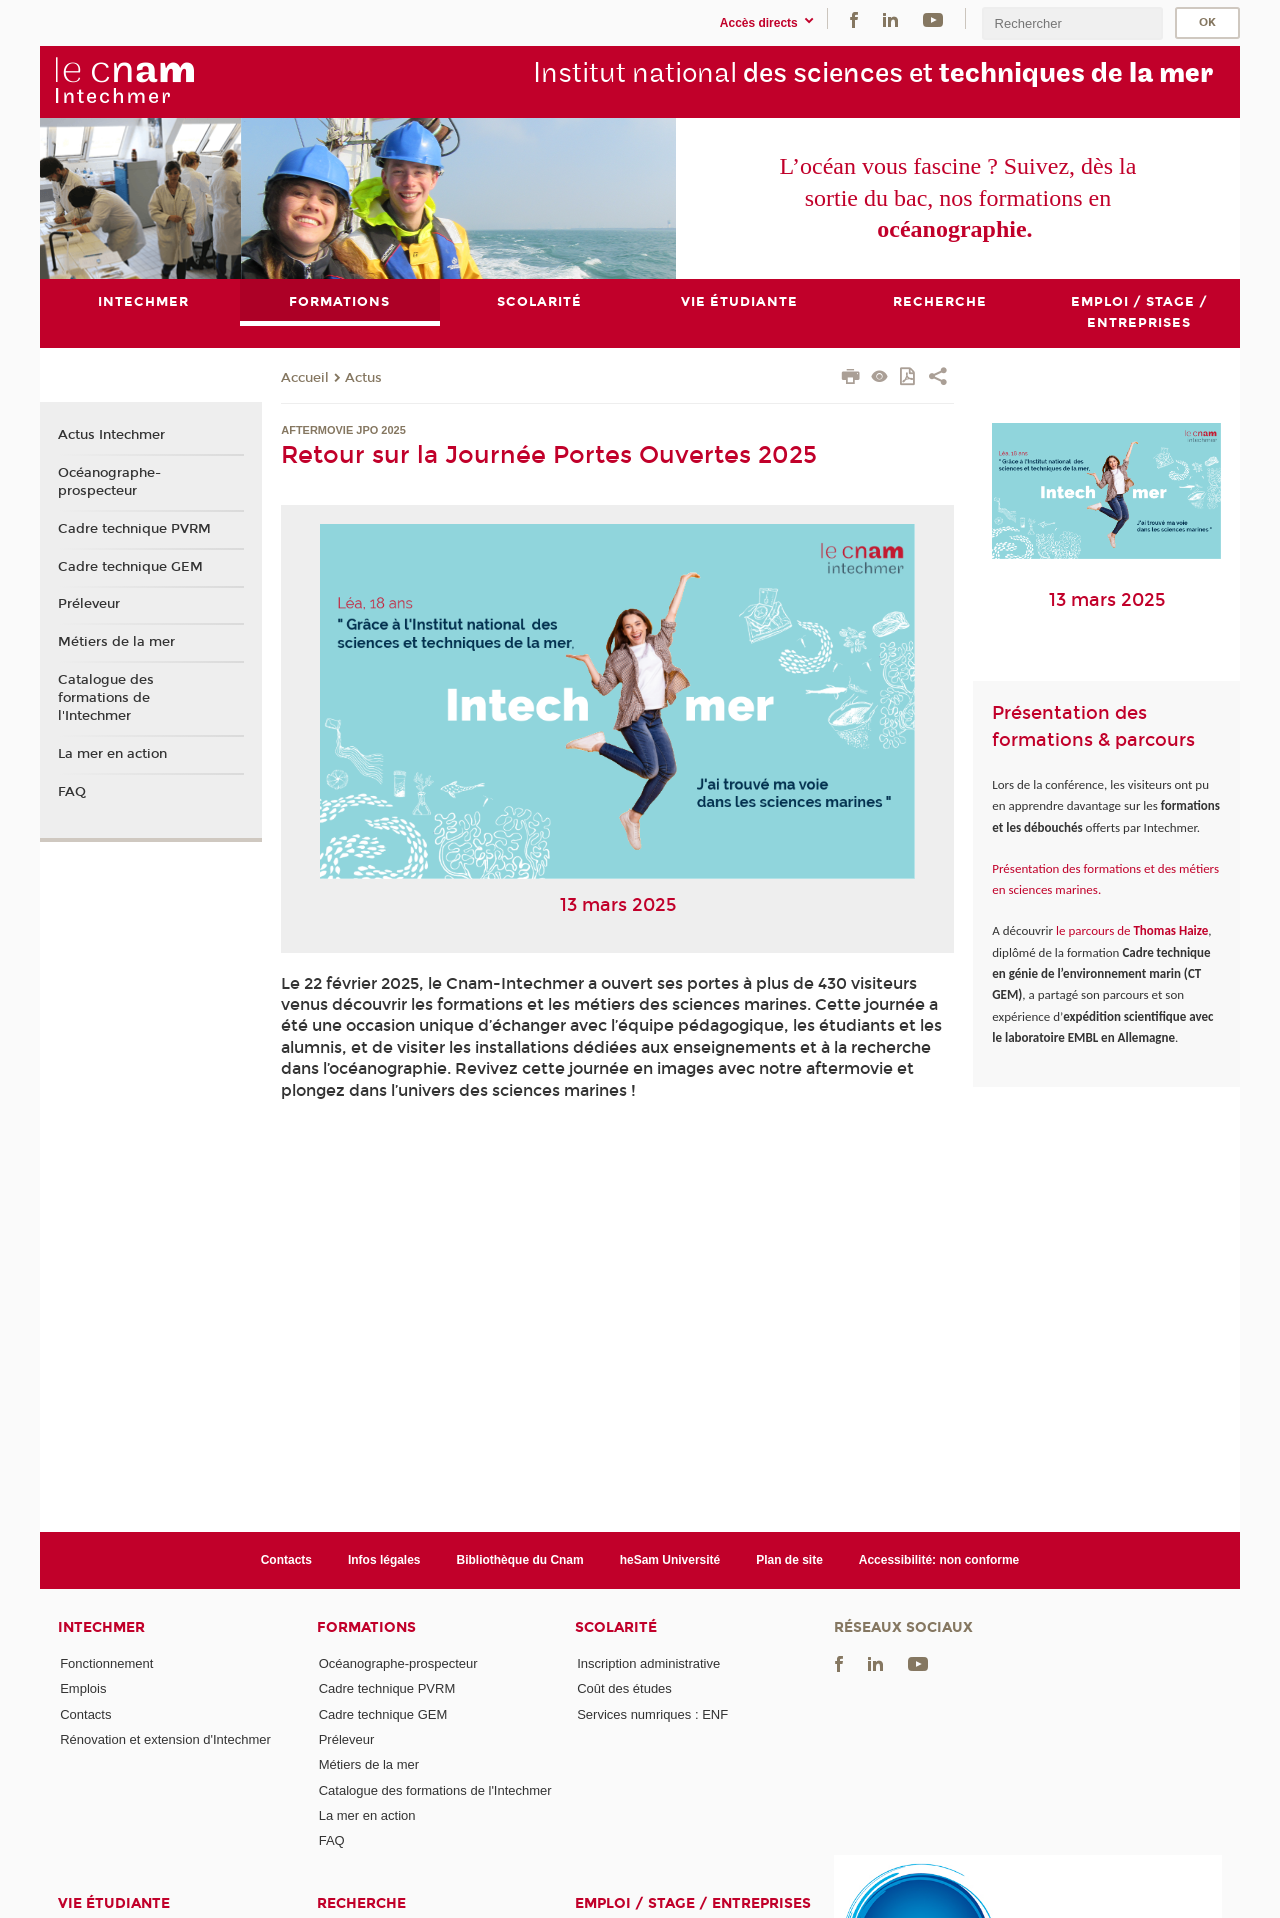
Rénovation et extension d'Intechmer (165, 1739)
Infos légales (384, 1560)
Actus (363, 378)
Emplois (83, 1689)
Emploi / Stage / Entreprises (693, 1903)
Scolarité (616, 1627)
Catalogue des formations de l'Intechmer (106, 698)
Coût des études (624, 1689)
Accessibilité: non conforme (939, 1560)
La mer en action (112, 754)
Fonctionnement (106, 1663)
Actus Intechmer (111, 436)
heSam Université (670, 1560)
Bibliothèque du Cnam (520, 1560)
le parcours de (1130, 930)
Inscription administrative (648, 1663)
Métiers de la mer (116, 642)
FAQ (72, 792)
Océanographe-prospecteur (109, 482)
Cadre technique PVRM (134, 529)
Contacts (286, 1560)
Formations (366, 1627)
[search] (1072, 23)
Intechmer (101, 1627)
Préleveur (89, 604)
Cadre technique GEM (130, 567)
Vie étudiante (114, 1903)
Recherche (361, 1903)
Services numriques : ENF (652, 1714)
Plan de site (789, 1560)
